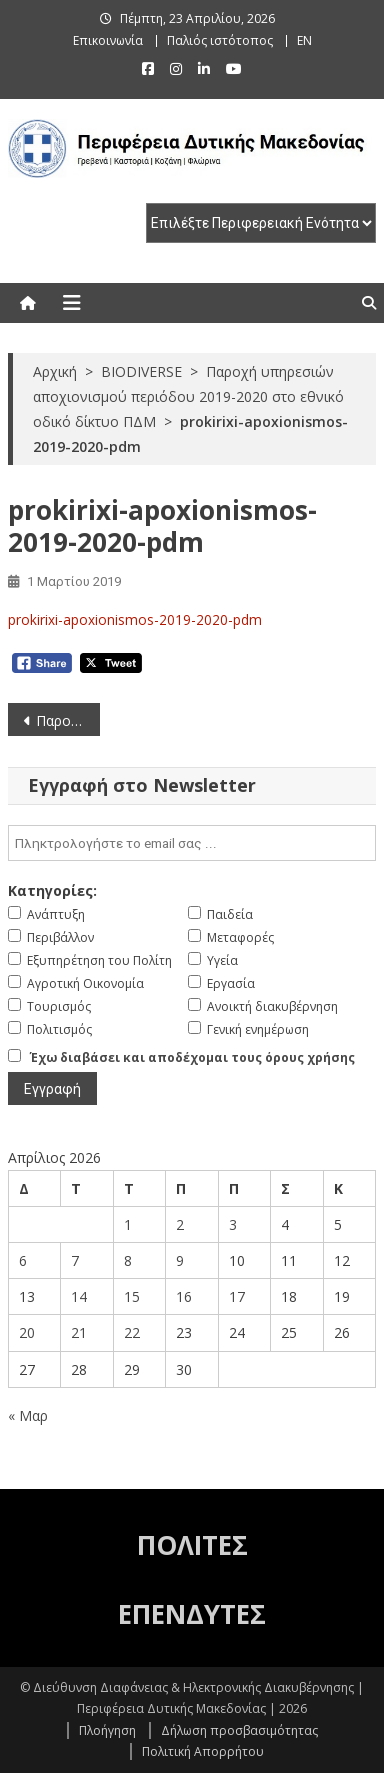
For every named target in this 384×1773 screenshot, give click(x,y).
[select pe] (261, 223)
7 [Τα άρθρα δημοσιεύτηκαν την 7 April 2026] (75, 1260)
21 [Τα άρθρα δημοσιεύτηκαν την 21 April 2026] (79, 1332)
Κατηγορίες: (52, 890)
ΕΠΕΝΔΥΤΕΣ (192, 1614)
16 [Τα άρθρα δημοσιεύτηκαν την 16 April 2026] (184, 1296)
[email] (192, 843)
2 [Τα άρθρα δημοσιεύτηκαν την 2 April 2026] (180, 1224)
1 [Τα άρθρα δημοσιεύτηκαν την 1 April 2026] (128, 1224)
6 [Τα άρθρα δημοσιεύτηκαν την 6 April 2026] (23, 1260)
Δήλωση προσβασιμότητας (239, 1730)
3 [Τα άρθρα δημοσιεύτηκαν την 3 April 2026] (233, 1224)
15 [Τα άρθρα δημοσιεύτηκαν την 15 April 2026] (132, 1296)
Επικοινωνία (108, 40)
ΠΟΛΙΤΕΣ (192, 1545)
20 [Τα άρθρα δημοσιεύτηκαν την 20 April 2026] (27, 1332)
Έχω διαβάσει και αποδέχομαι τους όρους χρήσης (192, 1057)
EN (304, 40)
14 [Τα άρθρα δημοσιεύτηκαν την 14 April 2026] (79, 1296)
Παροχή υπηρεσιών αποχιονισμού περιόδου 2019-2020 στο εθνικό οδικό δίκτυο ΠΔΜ (68, 720)
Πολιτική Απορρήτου (203, 1751)
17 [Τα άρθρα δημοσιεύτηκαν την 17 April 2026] (237, 1296)
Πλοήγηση (107, 1730)
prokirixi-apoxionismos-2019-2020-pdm (135, 619)
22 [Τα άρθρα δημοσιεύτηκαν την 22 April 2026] (132, 1332)
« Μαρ (28, 1415)
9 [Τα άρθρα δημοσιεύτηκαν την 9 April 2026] (180, 1260)
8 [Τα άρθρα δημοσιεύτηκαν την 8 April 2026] (128, 1260)
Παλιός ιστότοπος (220, 40)
